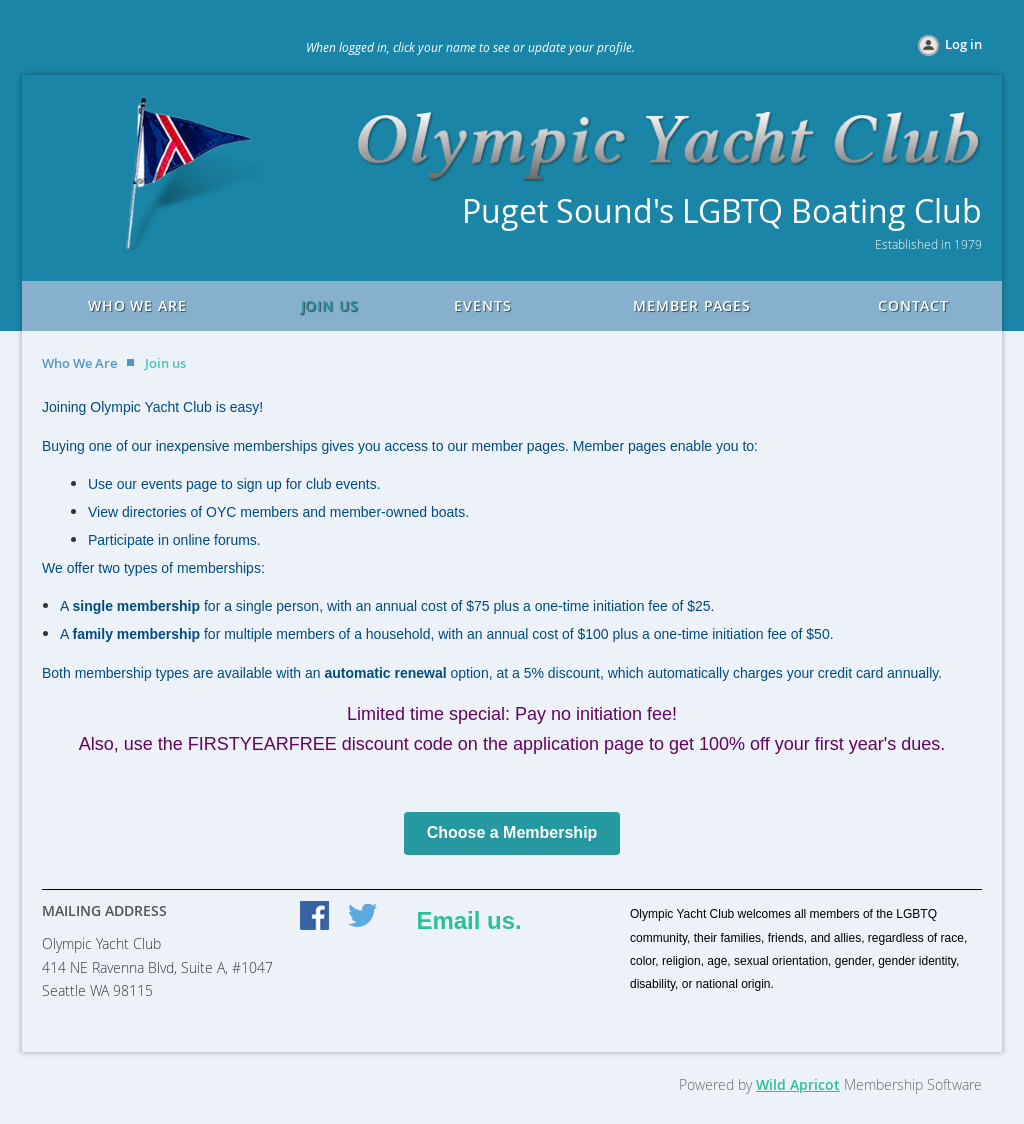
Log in (963, 44)
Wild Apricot (798, 1084)
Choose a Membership (512, 832)
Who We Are (79, 363)
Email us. (468, 920)
